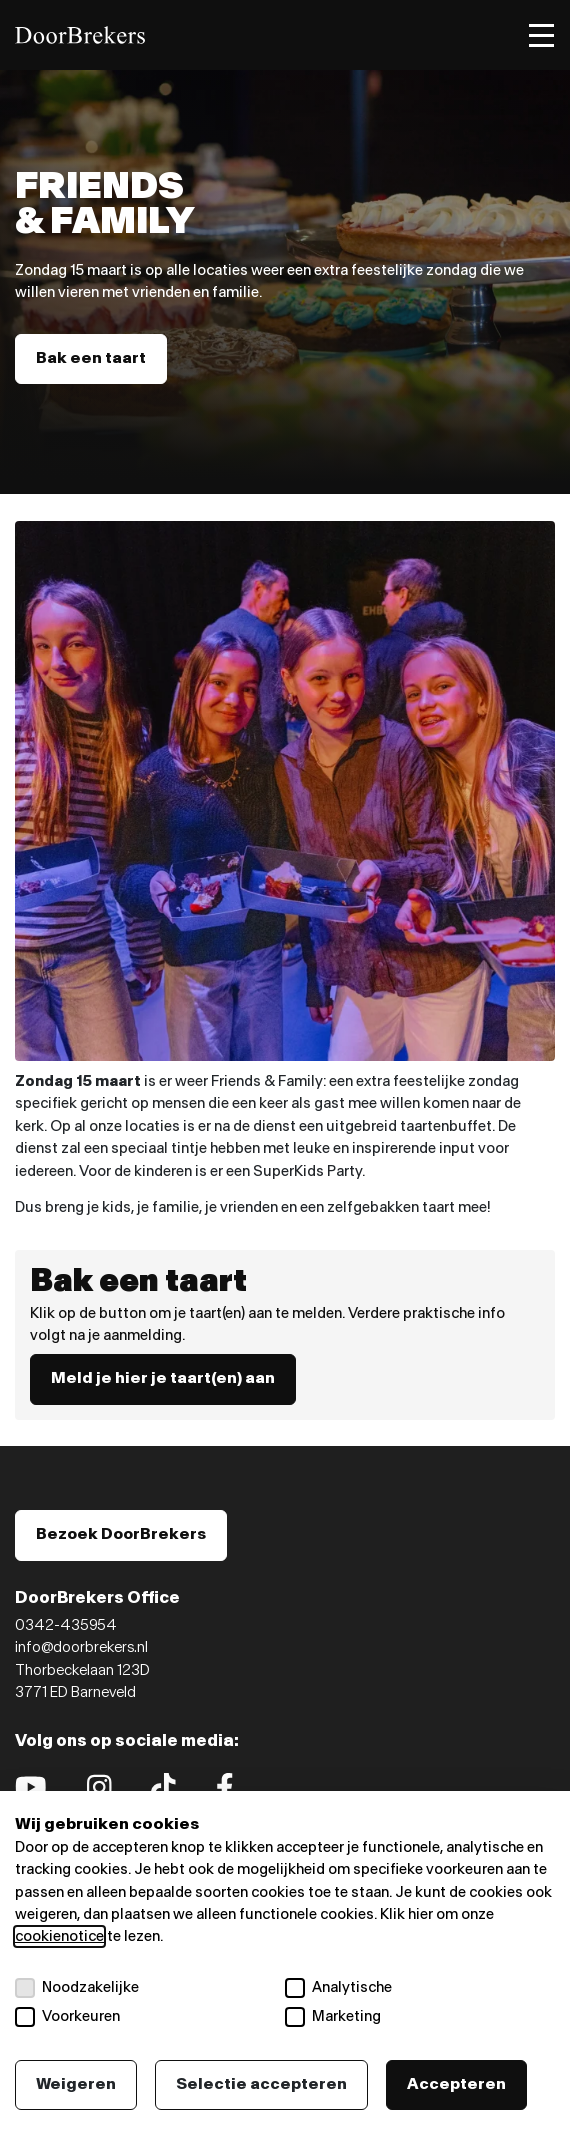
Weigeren (76, 2084)
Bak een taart (91, 358)
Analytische (338, 1988)
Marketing (333, 2017)
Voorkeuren (67, 2017)
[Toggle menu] (541, 35)
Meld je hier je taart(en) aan (163, 1378)
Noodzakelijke (77, 1988)
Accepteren (456, 2084)
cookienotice (59, 1936)
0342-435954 (66, 1625)
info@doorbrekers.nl (81, 1647)
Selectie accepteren (261, 2084)
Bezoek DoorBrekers (121, 1534)
